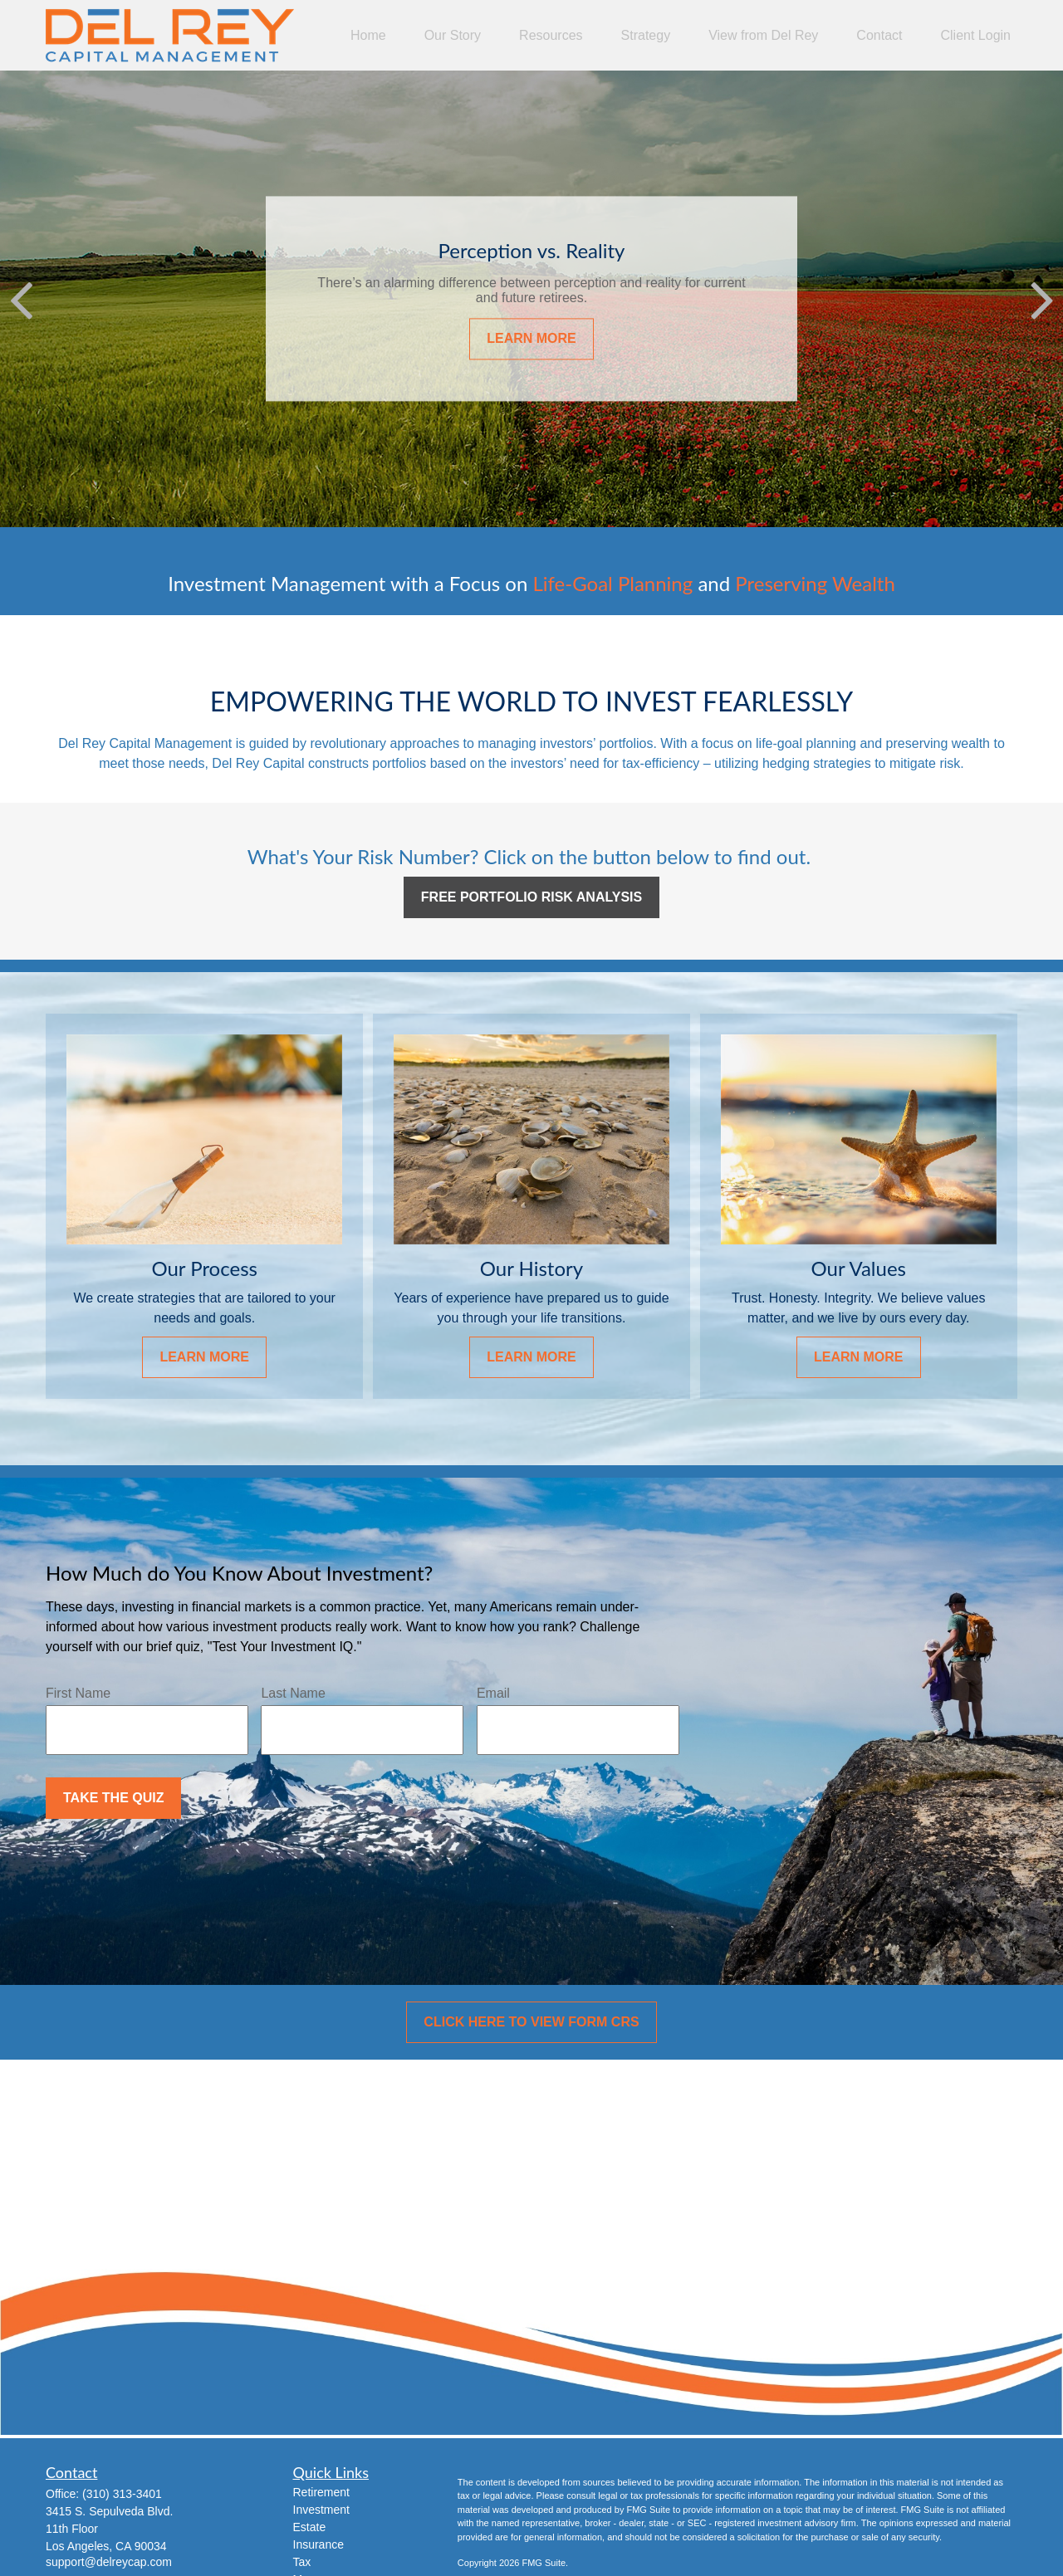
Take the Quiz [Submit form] (113, 1798)
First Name (78, 1693)
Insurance (318, 2544)
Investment (321, 2509)
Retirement (321, 2492)
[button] (368, 35)
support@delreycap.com (109, 2562)
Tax (302, 2562)
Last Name (293, 1693)
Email (493, 1693)
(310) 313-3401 (122, 2493)
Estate (309, 2527)
